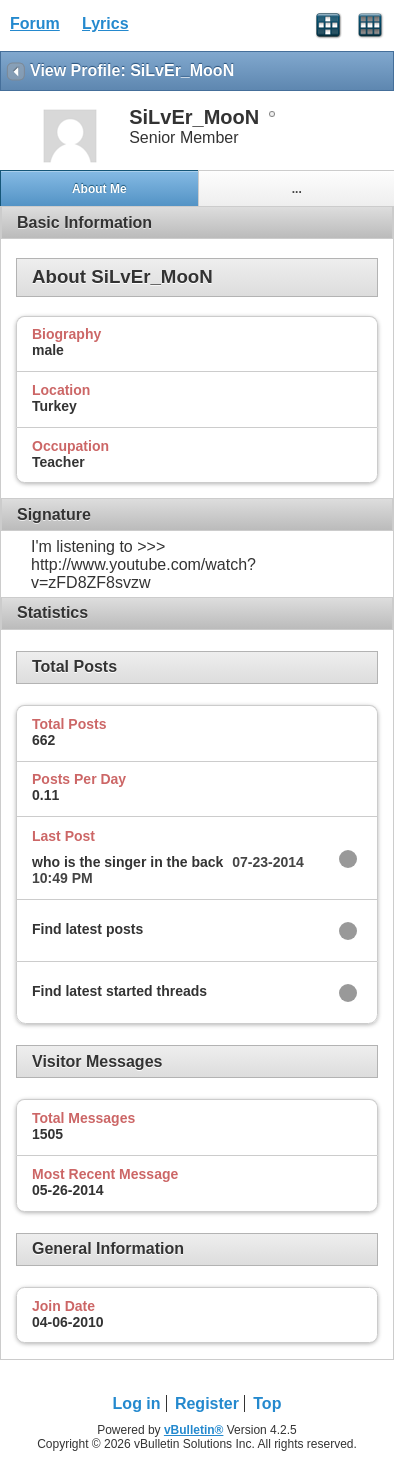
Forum (35, 23)
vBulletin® (194, 1430)
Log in (137, 1403)
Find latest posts (87, 929)
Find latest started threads (119, 991)
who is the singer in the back (127, 862)
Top (267, 1403)
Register (207, 1403)
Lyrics (105, 23)
